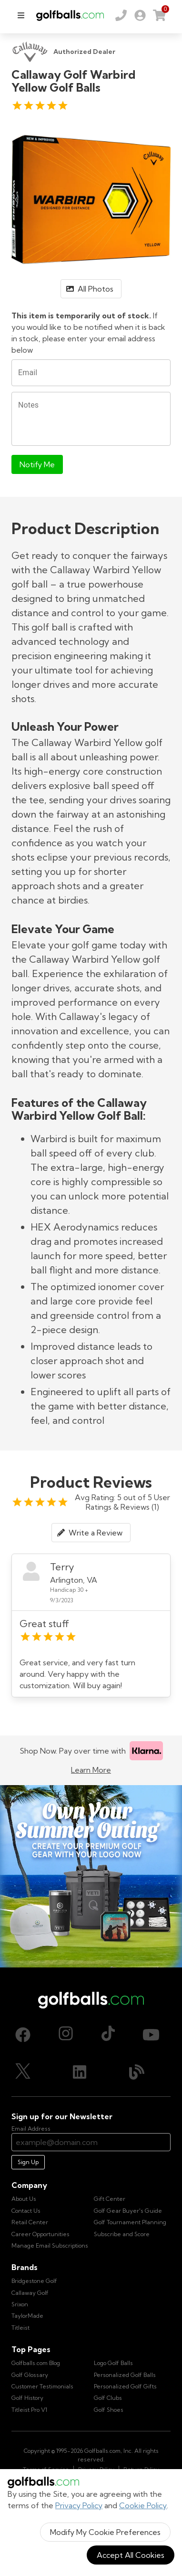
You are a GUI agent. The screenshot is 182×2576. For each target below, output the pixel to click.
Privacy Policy (78, 2505)
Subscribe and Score (122, 2234)
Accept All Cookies (130, 2555)
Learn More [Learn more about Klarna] (91, 1770)
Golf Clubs (108, 2397)
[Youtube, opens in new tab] (151, 2035)
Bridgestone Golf (34, 2280)
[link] (140, 15)
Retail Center (29, 2222)
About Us (23, 2198)
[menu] (20, 15)
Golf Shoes (108, 2409)
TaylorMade (27, 2315)
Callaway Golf (30, 2292)
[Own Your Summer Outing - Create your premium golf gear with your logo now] (91, 1876)
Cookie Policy (143, 2505)
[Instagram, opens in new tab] (65, 2035)
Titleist (20, 2327)
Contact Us (25, 2210)
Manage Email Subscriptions (49, 2245)
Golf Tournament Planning (130, 2222)
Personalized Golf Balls (125, 2374)
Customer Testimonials (42, 2386)
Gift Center (109, 2198)
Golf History (27, 2397)
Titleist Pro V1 (29, 2409)
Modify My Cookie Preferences (105, 2532)
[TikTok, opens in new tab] (108, 2035)
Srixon (19, 2304)
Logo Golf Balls (113, 2362)
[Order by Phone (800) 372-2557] (121, 15)
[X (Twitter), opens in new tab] (22, 2072)
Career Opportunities (40, 2234)
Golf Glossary (29, 2374)
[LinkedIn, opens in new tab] (79, 2072)
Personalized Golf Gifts (125, 2386)
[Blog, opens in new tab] (136, 2072)
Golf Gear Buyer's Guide (128, 2210)
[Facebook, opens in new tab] (22, 2035)
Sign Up (28, 2162)
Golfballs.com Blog (35, 2362)
